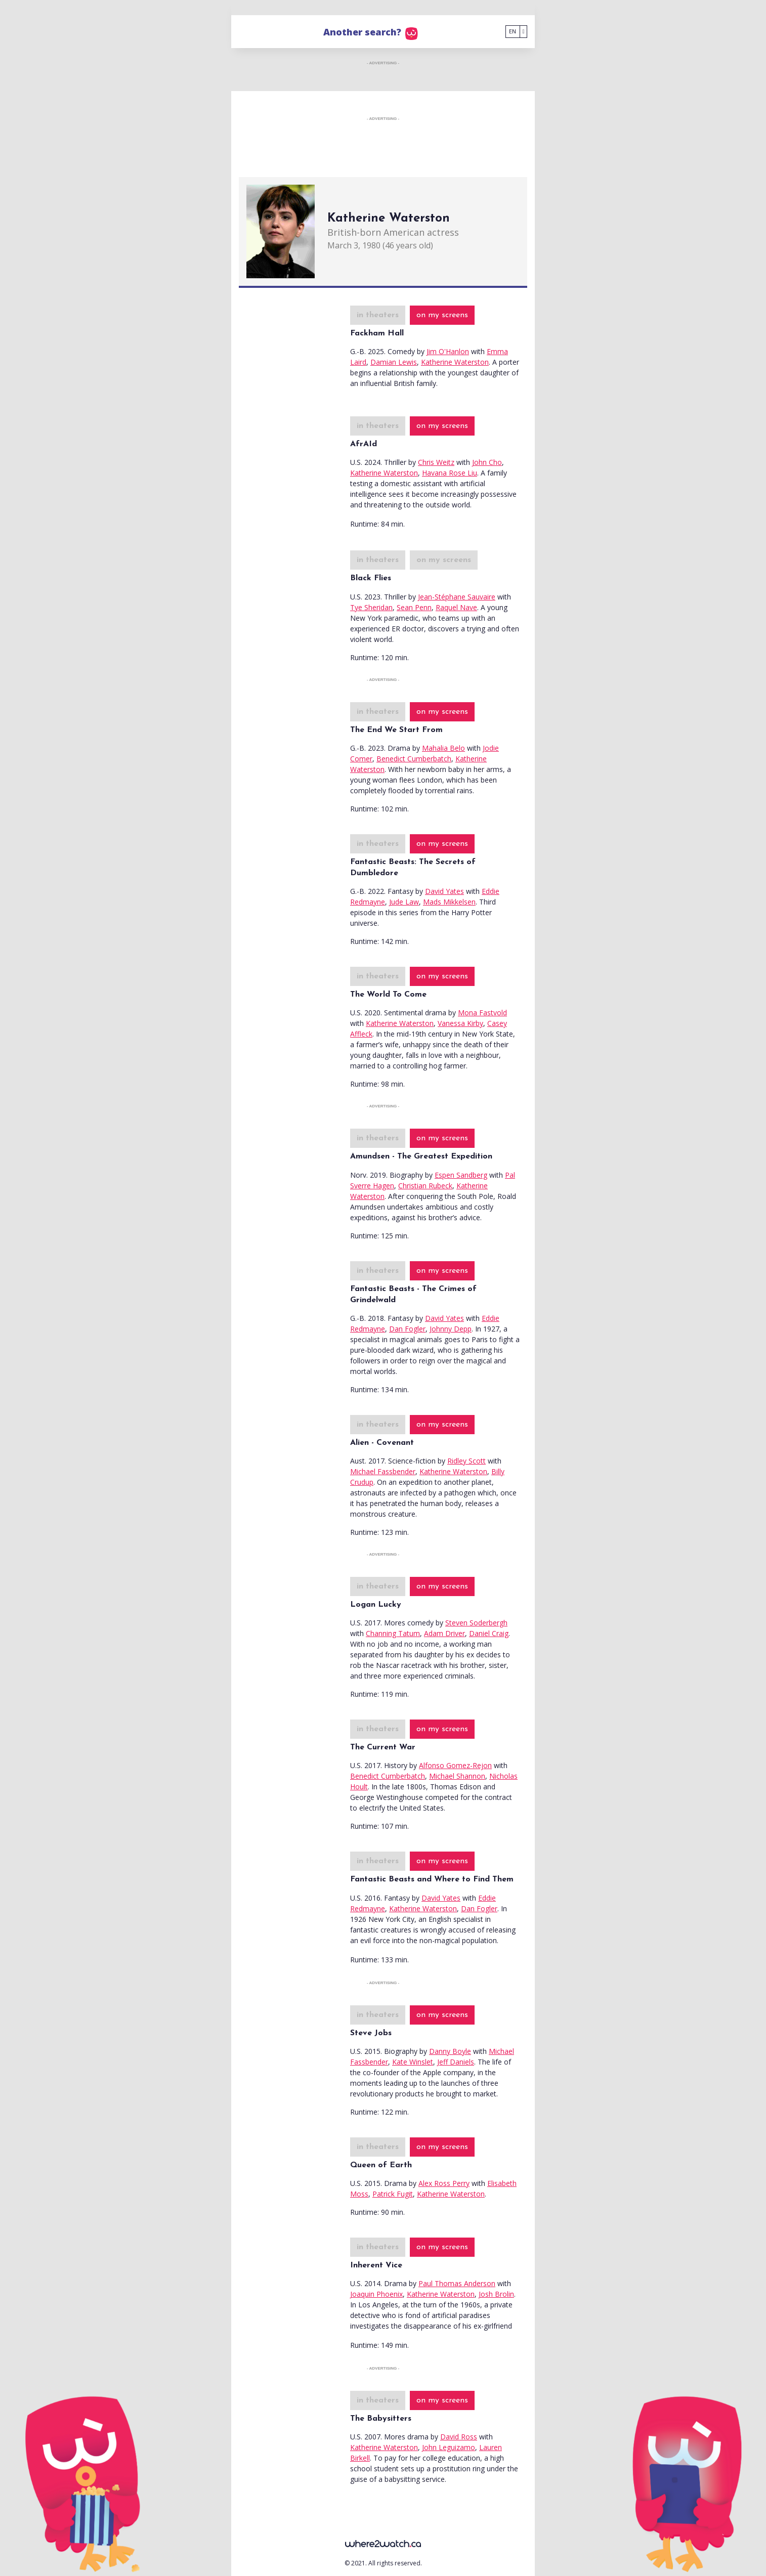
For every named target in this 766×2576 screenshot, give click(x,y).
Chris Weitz (436, 462)
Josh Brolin (496, 2294)
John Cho (487, 462)
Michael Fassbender (382, 1471)
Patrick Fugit (392, 2194)
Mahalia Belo (443, 748)
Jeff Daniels (455, 2062)
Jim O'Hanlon (448, 351)
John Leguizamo (448, 2447)
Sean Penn (414, 607)
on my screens (442, 315)
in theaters (378, 315)
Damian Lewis (393, 362)
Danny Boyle (450, 2051)
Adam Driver (444, 1633)
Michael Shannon (457, 1776)
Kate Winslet (412, 2062)
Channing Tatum (393, 1633)
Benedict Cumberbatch (413, 758)
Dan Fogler (407, 1329)
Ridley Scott (466, 1461)
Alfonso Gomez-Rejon (455, 1765)
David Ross (458, 2436)
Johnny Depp (451, 1329)
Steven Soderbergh (476, 1622)
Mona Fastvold (482, 1012)
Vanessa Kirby (460, 1023)
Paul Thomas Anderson (456, 2283)
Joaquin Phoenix (376, 2294)
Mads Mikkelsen (449, 902)
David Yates (444, 891)
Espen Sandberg (461, 1175)
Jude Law (404, 902)
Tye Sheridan (371, 607)
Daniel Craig (488, 1633)
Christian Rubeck (425, 1185)
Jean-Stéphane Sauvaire (456, 597)
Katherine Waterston (455, 362)
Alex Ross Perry (444, 2183)
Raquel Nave (456, 607)
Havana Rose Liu (449, 473)
